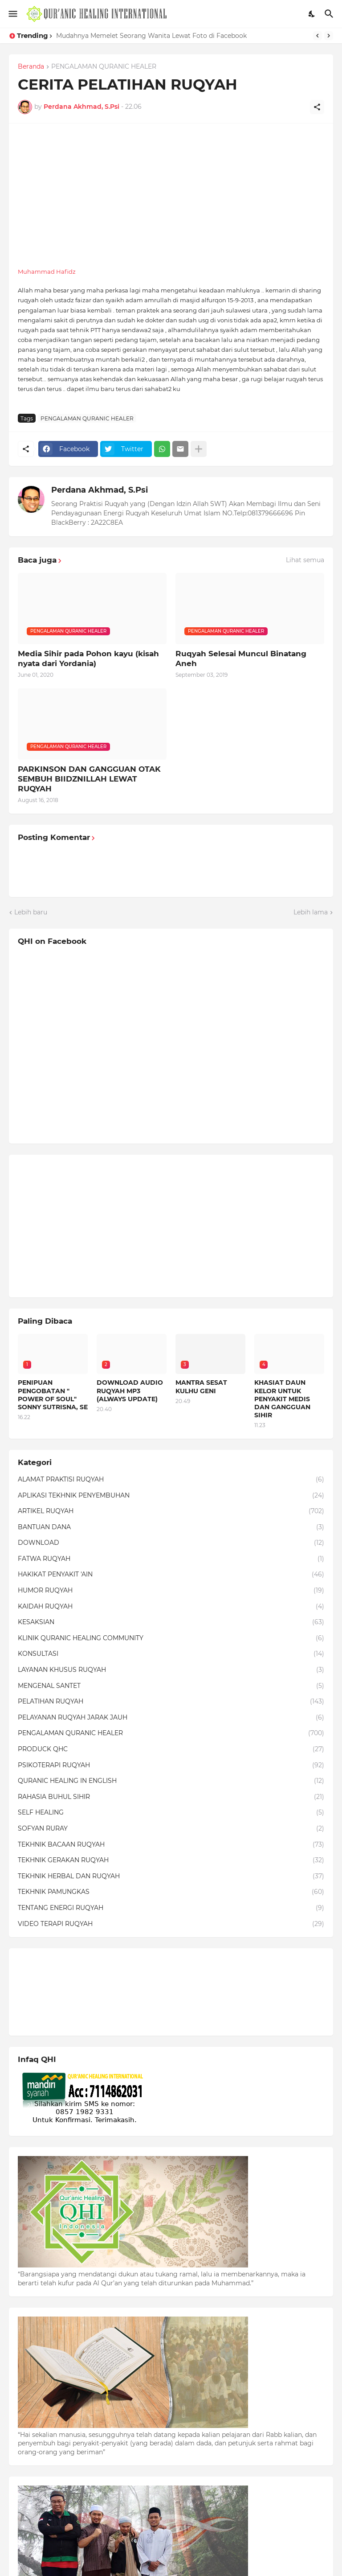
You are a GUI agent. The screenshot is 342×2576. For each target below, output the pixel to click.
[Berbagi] (317, 107)
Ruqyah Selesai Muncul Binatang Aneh (240, 658)
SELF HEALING (171, 1812)
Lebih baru (30, 912)
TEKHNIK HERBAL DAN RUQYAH (171, 1876)
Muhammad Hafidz (47, 271)
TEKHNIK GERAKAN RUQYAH (171, 1860)
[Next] (328, 35)
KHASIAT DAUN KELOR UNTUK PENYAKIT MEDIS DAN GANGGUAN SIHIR (282, 1399)
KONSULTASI (171, 1654)
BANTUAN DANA (171, 1527)
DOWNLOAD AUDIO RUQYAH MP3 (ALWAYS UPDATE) (130, 1391)
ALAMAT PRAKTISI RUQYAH (171, 1479)
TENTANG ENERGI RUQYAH (171, 1908)
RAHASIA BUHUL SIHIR (171, 1797)
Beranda (31, 66)
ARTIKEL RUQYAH (171, 1511)
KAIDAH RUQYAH (171, 1606)
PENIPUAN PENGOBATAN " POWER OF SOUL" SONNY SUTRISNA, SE (53, 1395)
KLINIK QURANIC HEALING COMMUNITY (171, 1638)
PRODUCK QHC (171, 1749)
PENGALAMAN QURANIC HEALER (103, 66)
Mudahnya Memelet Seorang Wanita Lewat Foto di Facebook (151, 36)
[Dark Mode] (312, 13)
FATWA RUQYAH (171, 1559)
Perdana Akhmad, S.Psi (99, 490)
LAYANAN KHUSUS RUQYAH (171, 1670)
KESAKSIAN (171, 1622)
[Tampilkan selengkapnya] (199, 449)
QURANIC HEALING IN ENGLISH (171, 1781)
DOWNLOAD (171, 1543)
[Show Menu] (12, 13)
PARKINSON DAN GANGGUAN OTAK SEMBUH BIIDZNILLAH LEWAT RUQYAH (89, 779)
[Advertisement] (171, 194)
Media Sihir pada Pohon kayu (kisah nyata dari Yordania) (88, 658)
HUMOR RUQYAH (171, 1590)
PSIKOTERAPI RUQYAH (171, 1765)
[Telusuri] (330, 13)
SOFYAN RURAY (171, 1828)
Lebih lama (310, 912)
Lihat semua (305, 560)
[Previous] (317, 35)
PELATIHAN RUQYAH (171, 1701)
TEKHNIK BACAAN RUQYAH (171, 1844)
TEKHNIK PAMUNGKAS (171, 1892)
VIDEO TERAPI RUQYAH (171, 1924)
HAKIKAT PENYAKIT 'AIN (171, 1574)
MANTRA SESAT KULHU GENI (201, 1387)
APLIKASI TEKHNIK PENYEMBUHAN (171, 1495)
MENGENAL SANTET (171, 1686)
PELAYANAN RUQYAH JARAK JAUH (171, 1717)
